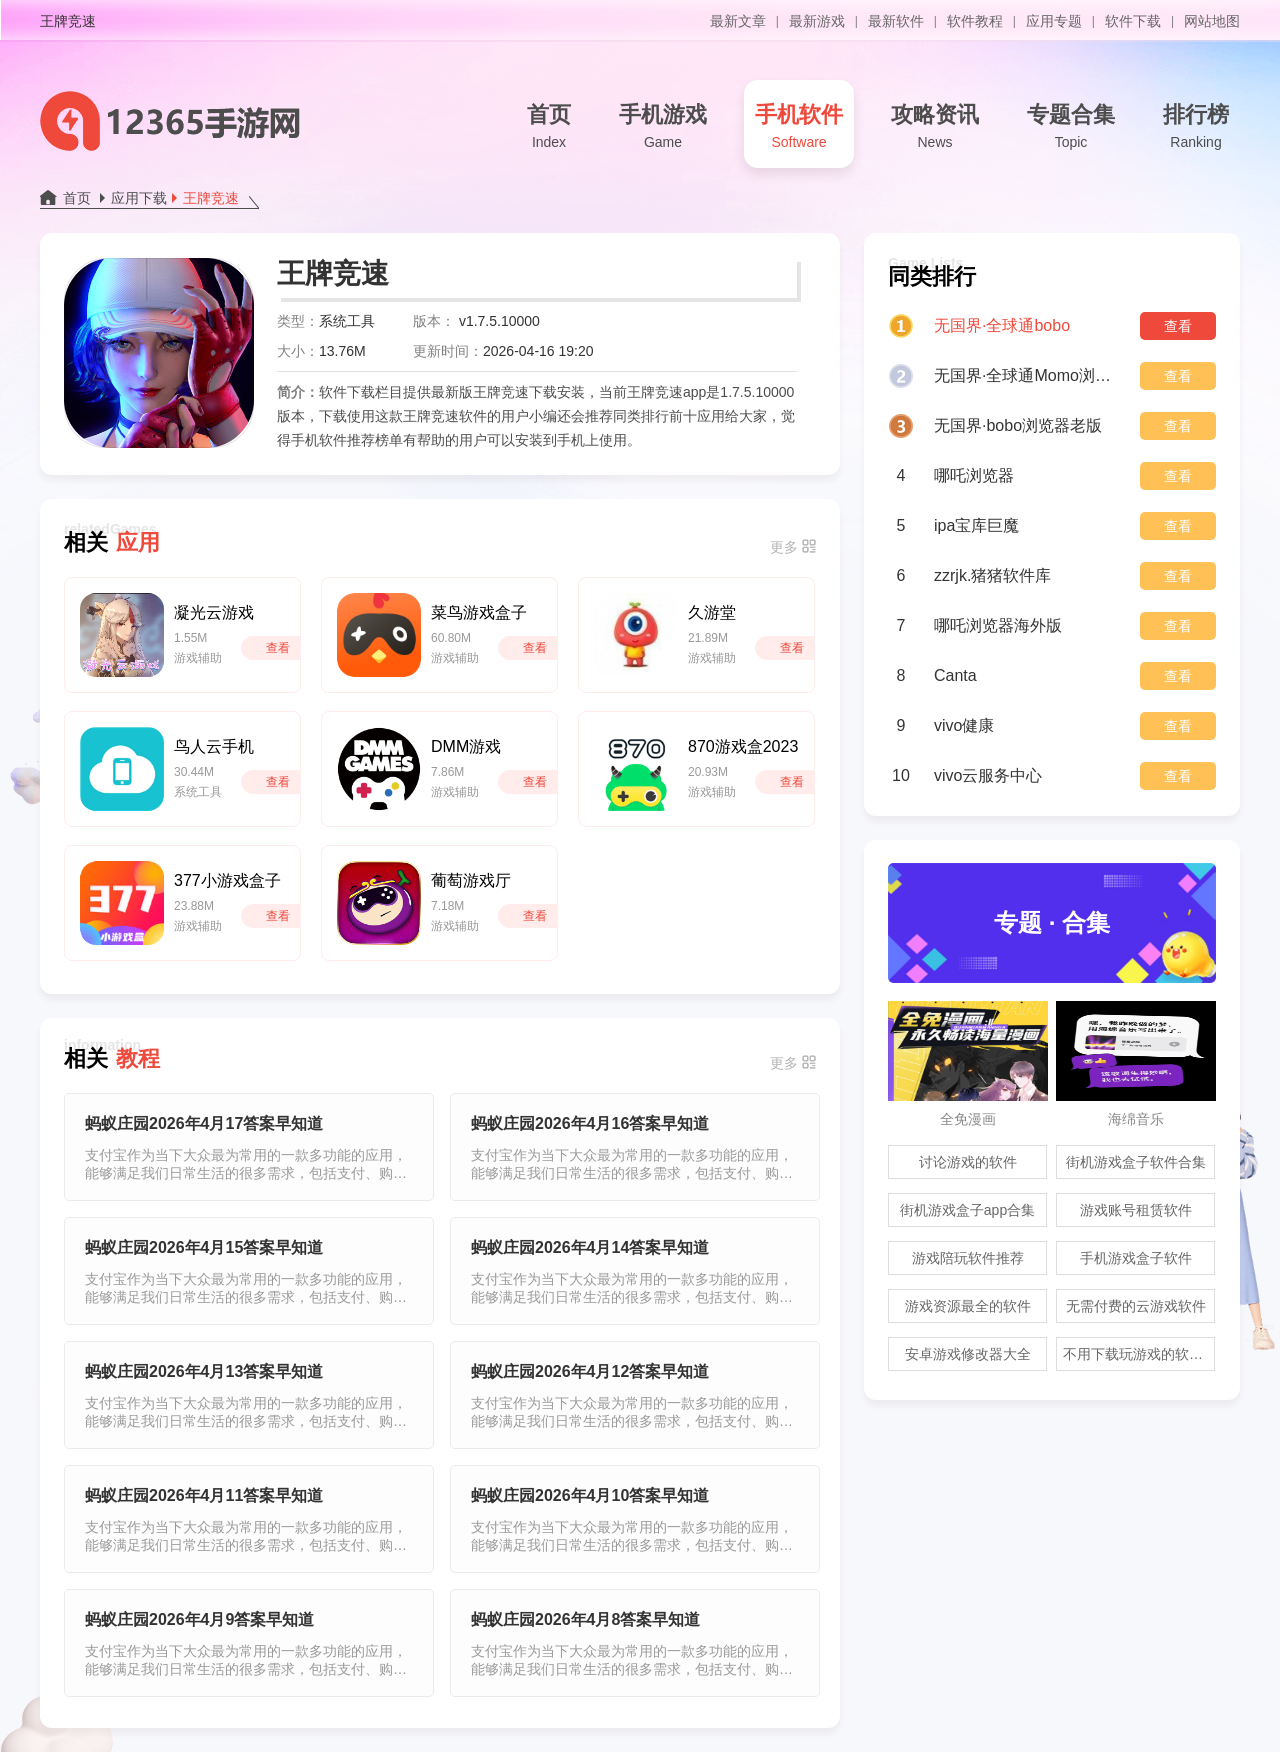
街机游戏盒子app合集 (967, 1210)
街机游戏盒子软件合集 (1136, 1162)
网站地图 (1212, 21)
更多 (784, 547)
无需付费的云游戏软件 (1136, 1306)
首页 (549, 128)
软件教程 (975, 21)
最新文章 (738, 21)
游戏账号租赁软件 (1136, 1210)
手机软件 (799, 128)
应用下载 (139, 198)
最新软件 (896, 21)
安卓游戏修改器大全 (968, 1354)
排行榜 (1196, 128)
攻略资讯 (935, 128)
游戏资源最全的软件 (968, 1306)
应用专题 (1054, 21)
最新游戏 (817, 21)
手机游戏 (663, 128)
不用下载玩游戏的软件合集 (1139, 1354)
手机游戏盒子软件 (1136, 1258)
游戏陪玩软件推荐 (968, 1258)
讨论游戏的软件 (968, 1162)
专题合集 (1071, 128)
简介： (298, 392)
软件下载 (1133, 21)
